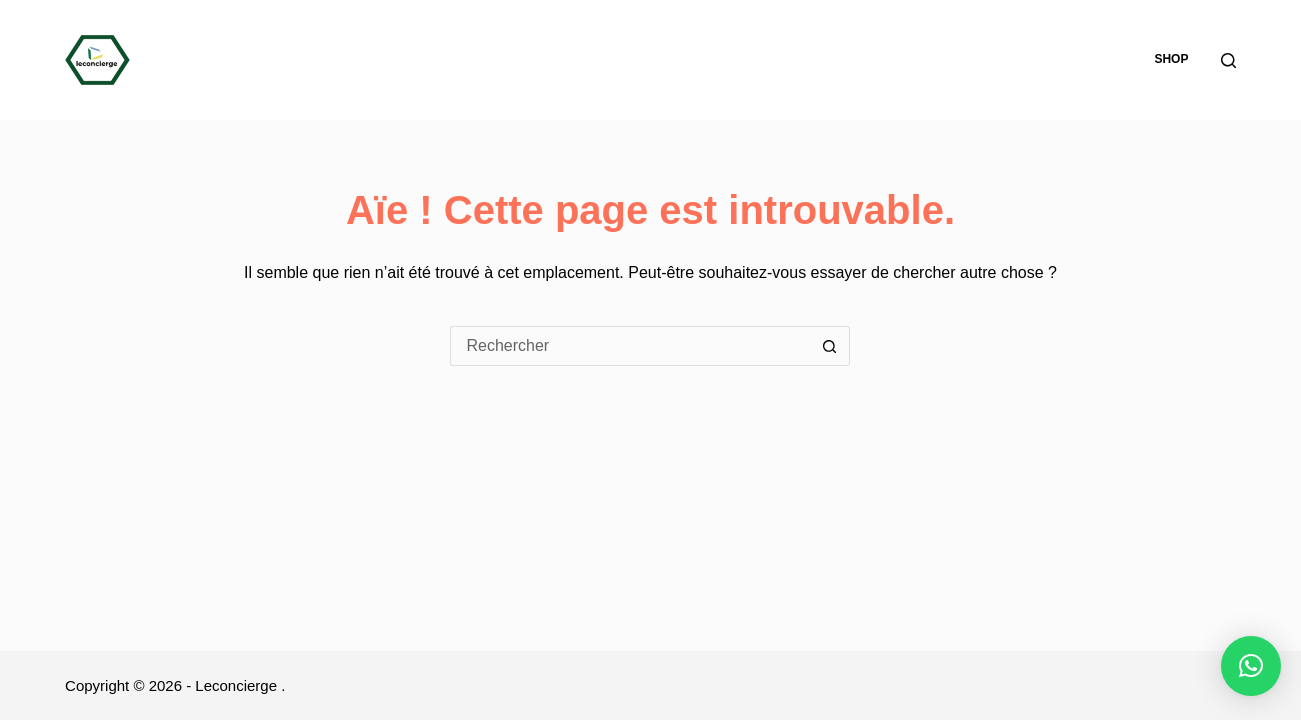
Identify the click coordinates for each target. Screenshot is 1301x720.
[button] (1251, 666)
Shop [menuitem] (1171, 59)
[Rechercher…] (630, 346)
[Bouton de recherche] (830, 346)
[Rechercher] (1228, 60)
